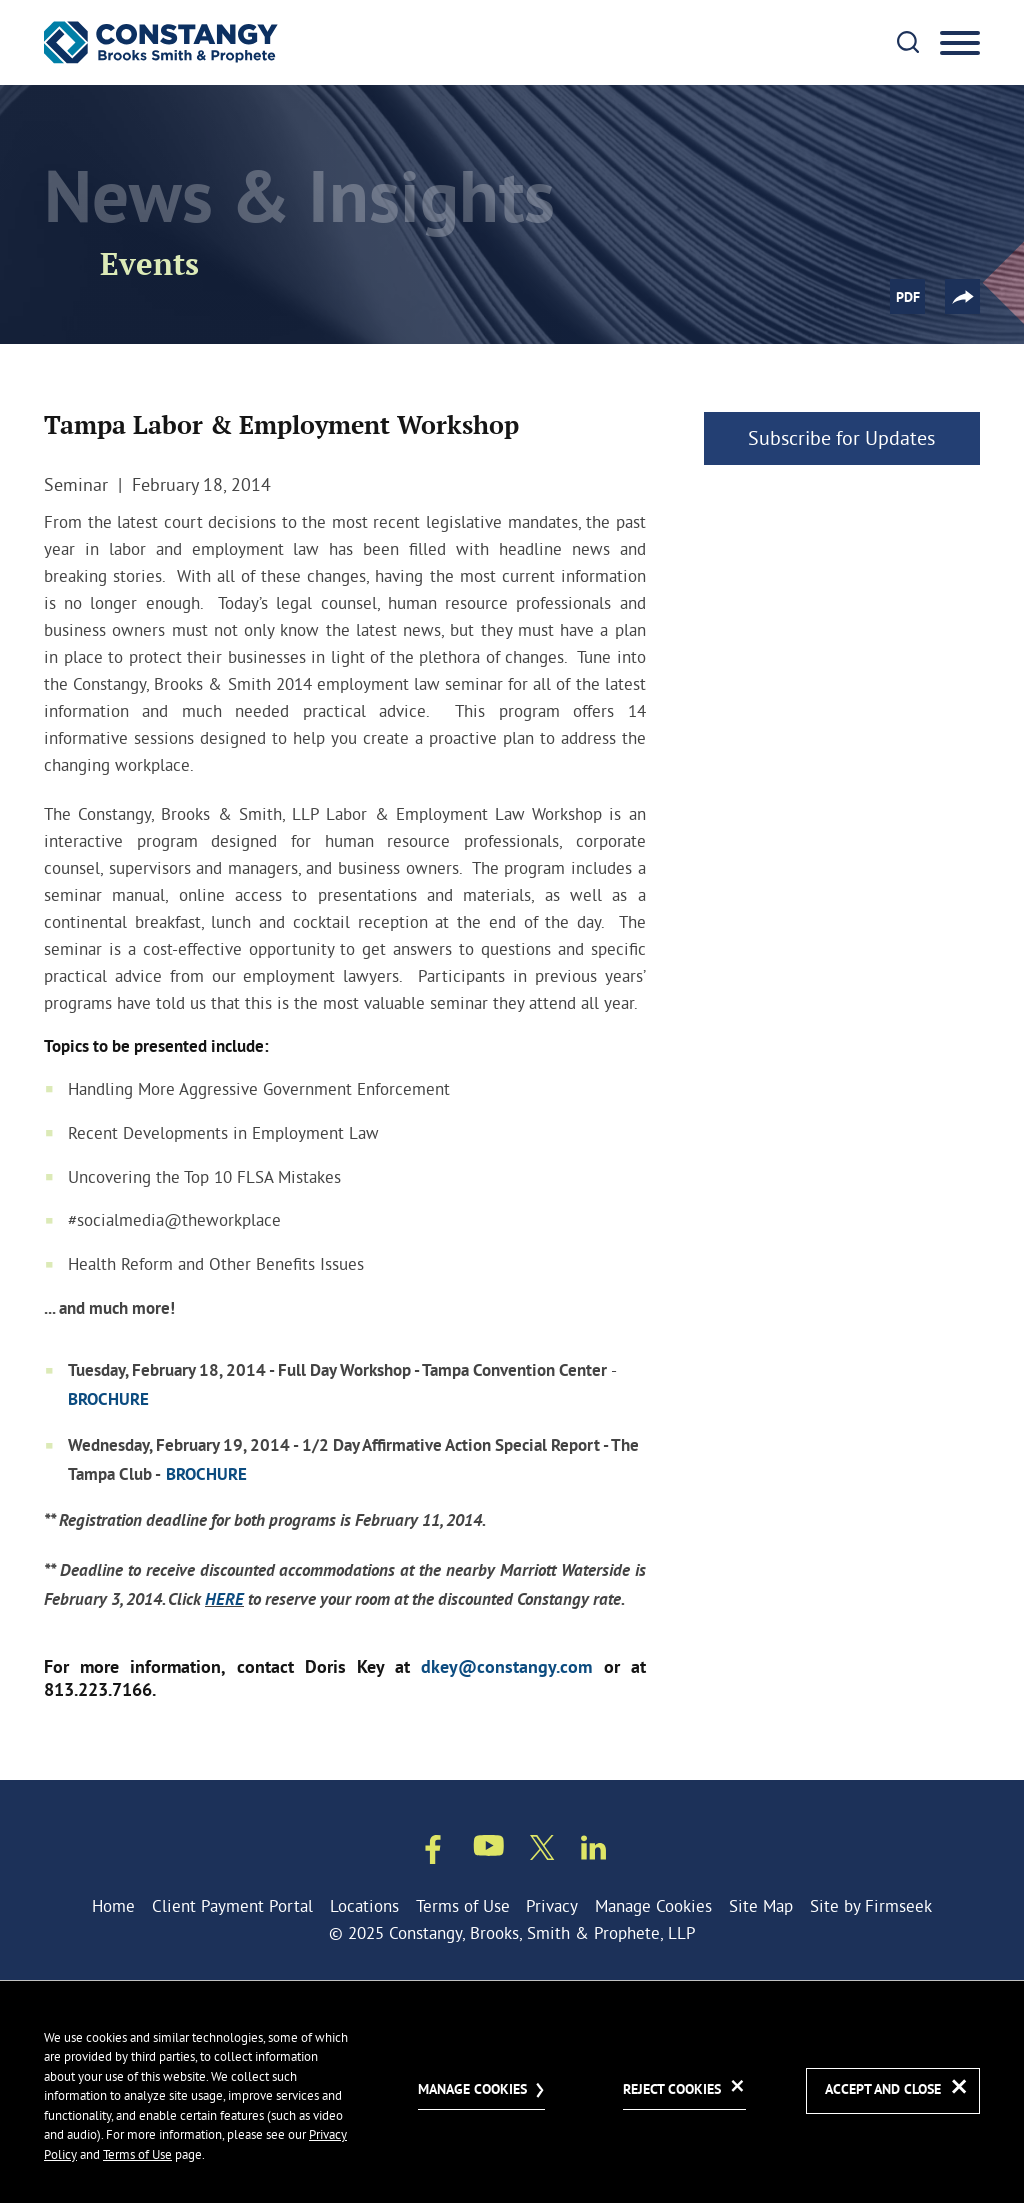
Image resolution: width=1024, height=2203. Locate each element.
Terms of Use (463, 1905)
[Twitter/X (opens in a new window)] (542, 1851)
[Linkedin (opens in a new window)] (593, 1851)
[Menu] (960, 44)
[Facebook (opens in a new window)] (433, 1853)
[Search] (908, 42)
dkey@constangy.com (506, 1668)
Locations (364, 1905)
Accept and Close (883, 2090)
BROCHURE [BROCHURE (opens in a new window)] (108, 1400)
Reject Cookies (672, 2090)
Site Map (761, 1905)
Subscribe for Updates (841, 437)
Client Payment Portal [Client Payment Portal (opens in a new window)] (232, 1905)
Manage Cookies (653, 1905)
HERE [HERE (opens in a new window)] (224, 1600)
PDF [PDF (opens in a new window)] (908, 298)
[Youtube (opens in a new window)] (489, 1849)
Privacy (552, 1905)
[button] (962, 296)
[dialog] (512, 2091)
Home (113, 1905)
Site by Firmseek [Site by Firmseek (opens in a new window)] (871, 1905)
